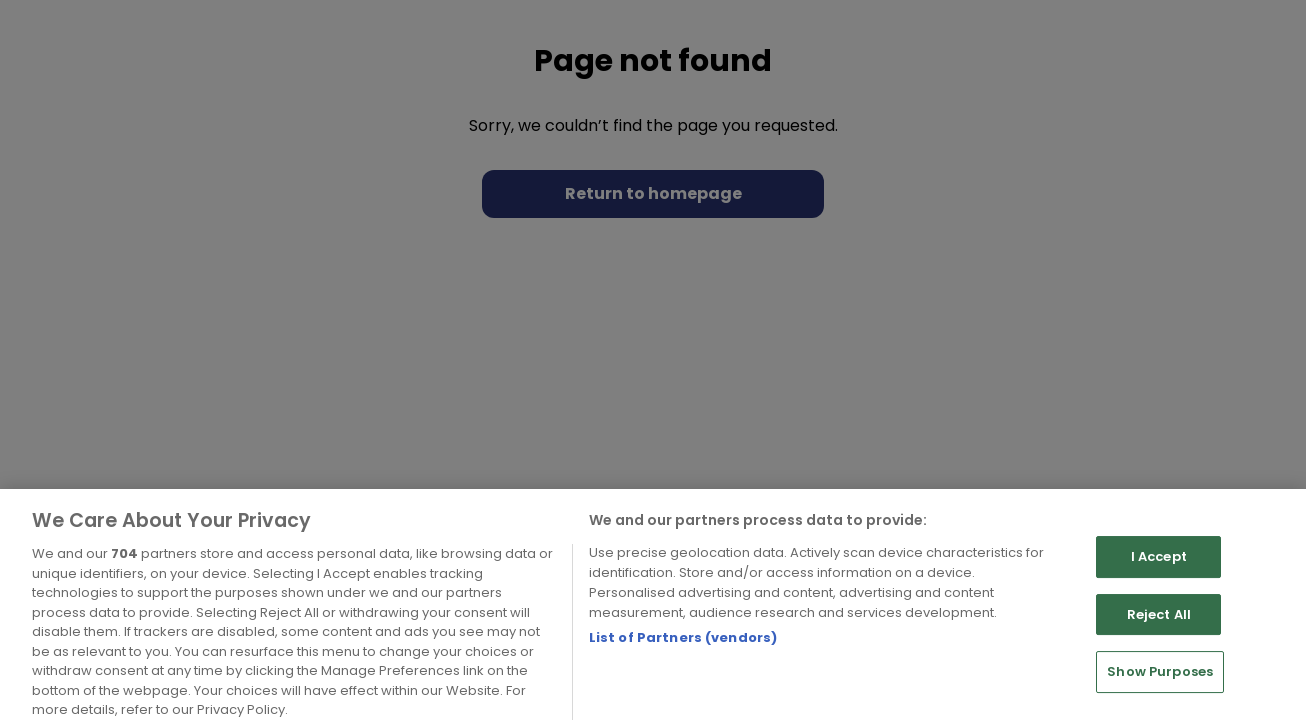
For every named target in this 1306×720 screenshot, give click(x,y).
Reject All (1159, 633)
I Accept (1159, 576)
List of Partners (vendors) (683, 657)
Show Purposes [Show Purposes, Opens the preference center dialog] (1160, 691)
